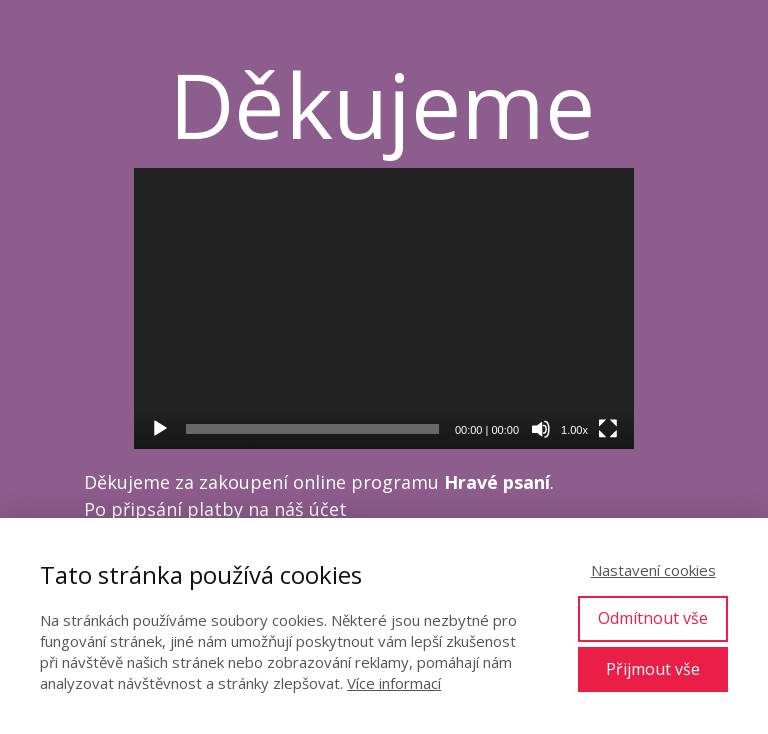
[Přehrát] (160, 429)
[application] (384, 308)
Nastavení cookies (653, 570)
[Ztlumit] (541, 429)
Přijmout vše (653, 669)
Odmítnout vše (653, 618)
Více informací (394, 683)
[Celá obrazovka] (608, 429)
